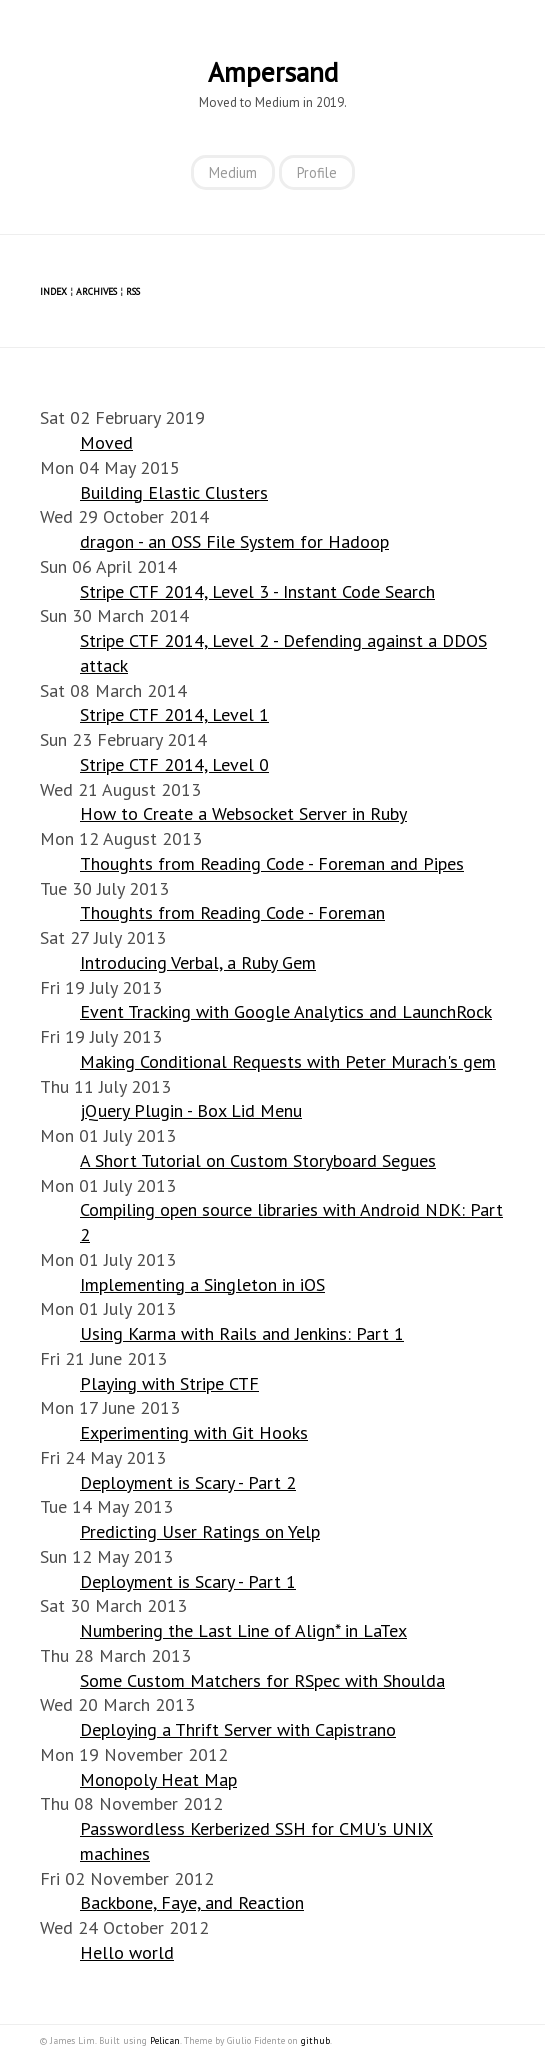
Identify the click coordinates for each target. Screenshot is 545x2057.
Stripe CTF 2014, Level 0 (174, 764)
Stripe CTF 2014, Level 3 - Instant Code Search (257, 591)
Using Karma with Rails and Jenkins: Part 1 (242, 1333)
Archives (96, 291)
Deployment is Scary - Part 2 (188, 1482)
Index (53, 291)
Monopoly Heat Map (158, 1779)
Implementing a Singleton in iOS (202, 1284)
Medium (233, 172)
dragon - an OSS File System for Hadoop (234, 541)
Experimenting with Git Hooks (194, 1432)
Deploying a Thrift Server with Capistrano (238, 1729)
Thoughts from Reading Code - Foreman (232, 912)
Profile (317, 172)
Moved (106, 442)
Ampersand (273, 72)
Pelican (165, 2040)
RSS (133, 291)
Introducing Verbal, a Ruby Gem (198, 962)
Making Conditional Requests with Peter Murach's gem (288, 1061)
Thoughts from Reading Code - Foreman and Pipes (272, 863)
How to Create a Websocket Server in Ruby (243, 813)
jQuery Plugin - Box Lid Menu (191, 1110)
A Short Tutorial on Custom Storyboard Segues (258, 1160)
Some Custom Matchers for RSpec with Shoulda (262, 1680)
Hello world (127, 1952)
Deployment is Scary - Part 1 (188, 1581)
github (315, 2040)
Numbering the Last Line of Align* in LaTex (243, 1630)
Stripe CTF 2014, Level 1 (174, 714)
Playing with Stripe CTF (169, 1383)
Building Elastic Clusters (174, 492)
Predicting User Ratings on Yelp (200, 1531)
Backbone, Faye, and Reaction (192, 1902)
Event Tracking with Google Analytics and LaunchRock (286, 1011)
